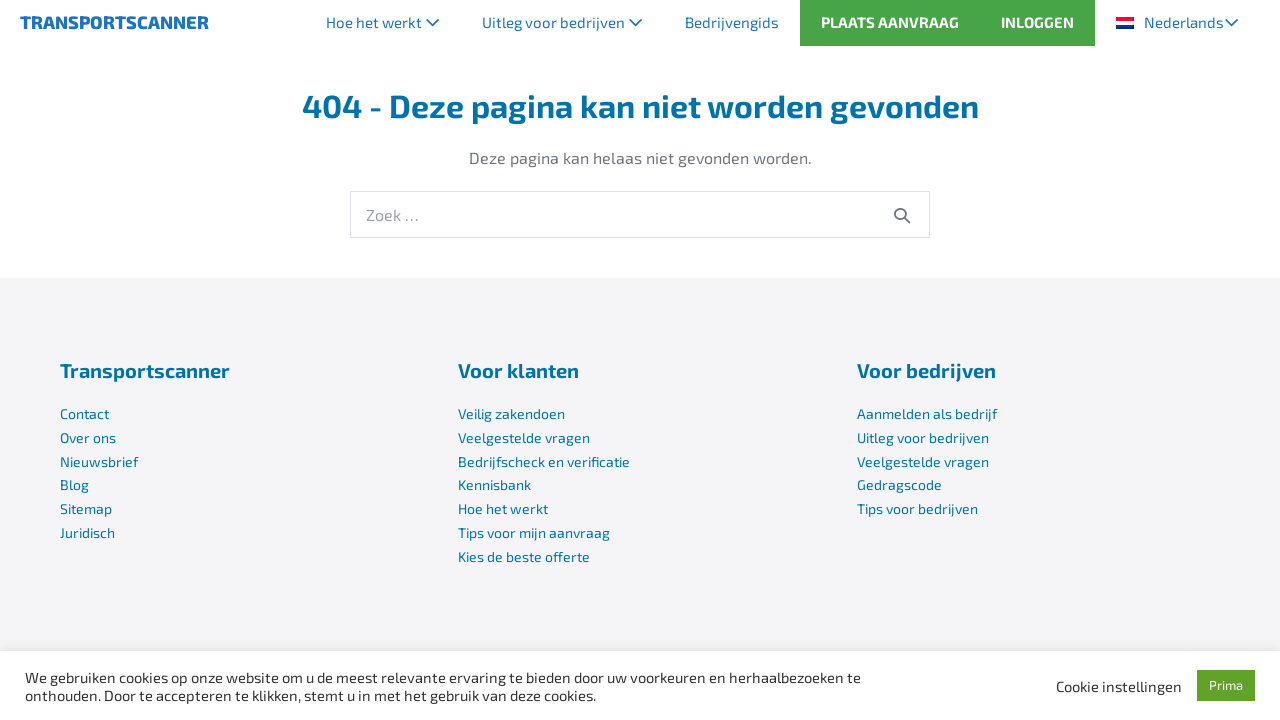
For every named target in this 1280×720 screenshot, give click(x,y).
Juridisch (87, 532)
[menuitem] (1177, 23)
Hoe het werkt (383, 22)
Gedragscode (899, 484)
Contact (84, 413)
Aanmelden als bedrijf (927, 413)
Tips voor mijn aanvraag (534, 532)
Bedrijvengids (732, 22)
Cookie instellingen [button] (1119, 686)
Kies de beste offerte (524, 556)
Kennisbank (494, 484)
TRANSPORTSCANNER (114, 22)
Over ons (88, 437)
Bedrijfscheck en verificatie (544, 461)
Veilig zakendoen (511, 413)
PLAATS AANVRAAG (890, 22)
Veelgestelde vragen (524, 437)
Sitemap (86, 508)
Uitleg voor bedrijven (562, 22)
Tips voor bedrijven (917, 508)
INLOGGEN (1037, 22)
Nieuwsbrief (99, 461)
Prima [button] (1226, 685)
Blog (74, 484)
